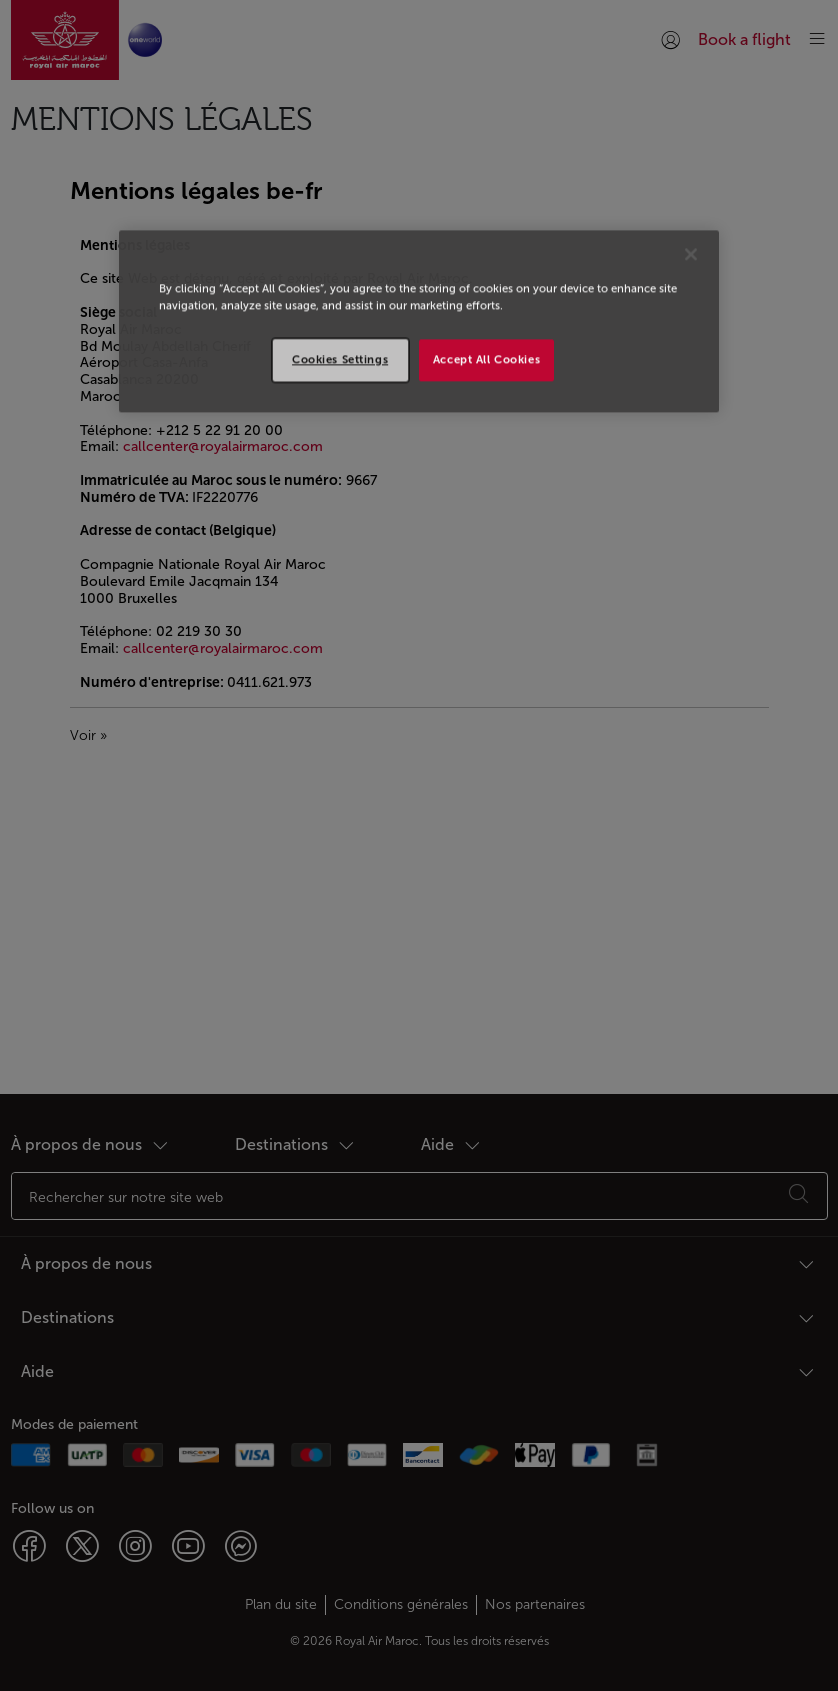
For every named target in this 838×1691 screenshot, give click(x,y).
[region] (419, 321)
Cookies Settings (340, 359)
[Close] (691, 254)
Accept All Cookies (486, 359)
